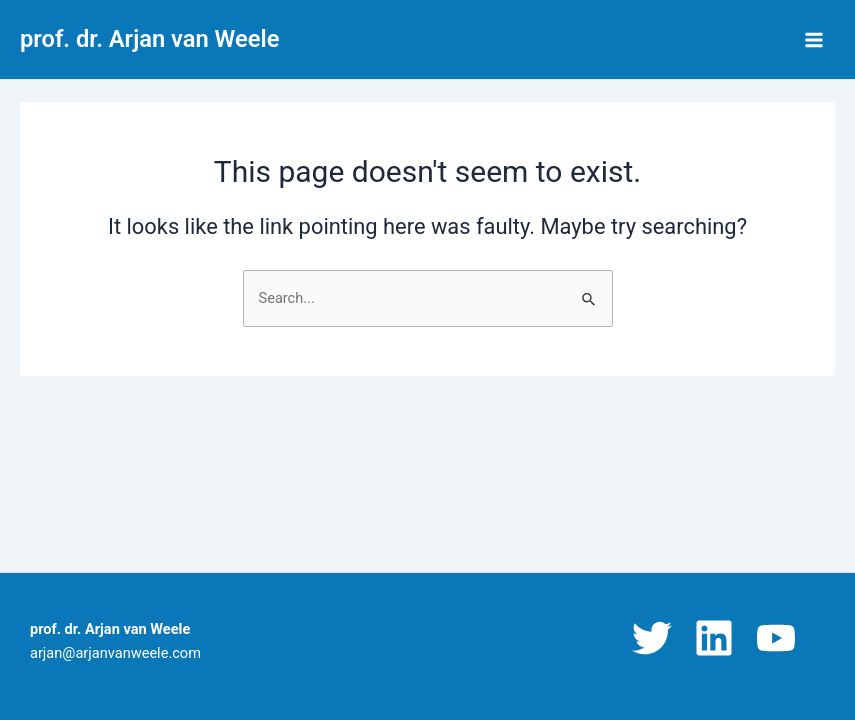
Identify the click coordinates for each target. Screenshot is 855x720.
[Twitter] (652, 638)
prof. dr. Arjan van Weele (149, 39)
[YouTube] (776, 638)
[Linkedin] (714, 638)
